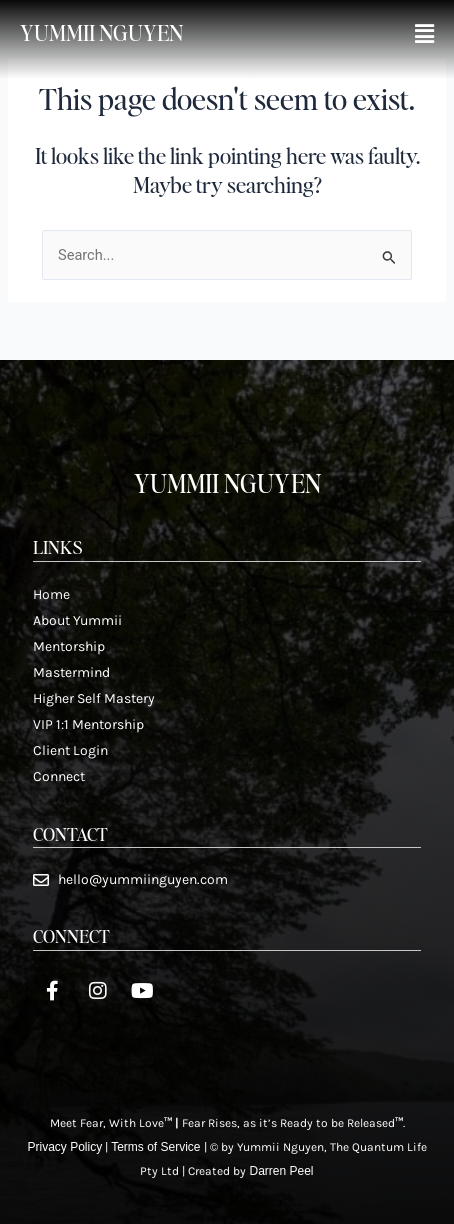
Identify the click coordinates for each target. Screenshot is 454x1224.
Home (51, 594)
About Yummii (77, 620)
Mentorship (69, 646)
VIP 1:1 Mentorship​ (88, 724)
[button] (424, 34)
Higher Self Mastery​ (94, 698)
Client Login (70, 750)
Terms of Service (155, 1147)
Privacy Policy (64, 1147)
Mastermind (71, 672)
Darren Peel (281, 1171)
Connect (59, 776)
